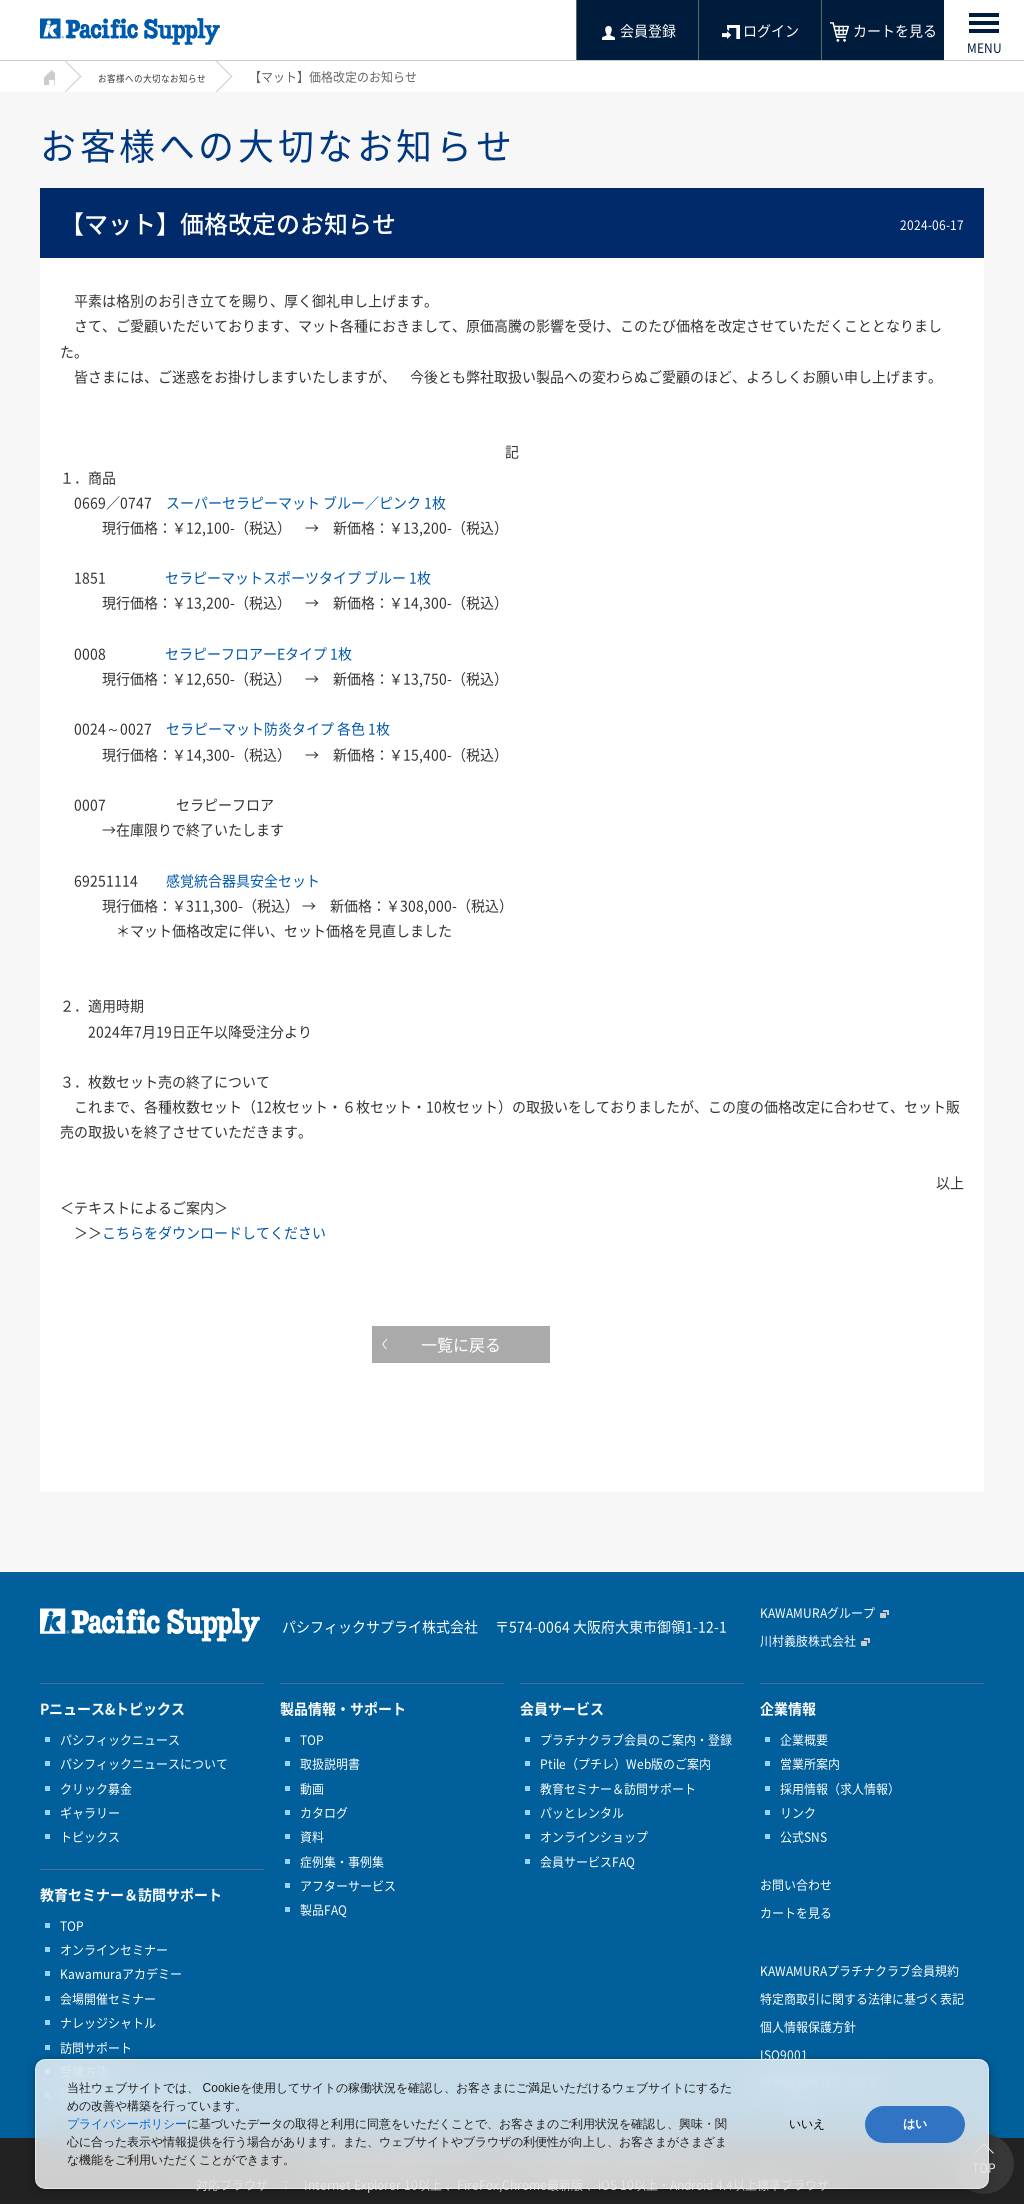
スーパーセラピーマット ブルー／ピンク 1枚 (306, 502)
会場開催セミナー (108, 1999)
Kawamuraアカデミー (121, 1974)
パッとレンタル (582, 1813)
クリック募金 (96, 1789)
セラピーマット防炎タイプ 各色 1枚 (278, 728)
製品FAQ (323, 1910)
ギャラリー (90, 1813)
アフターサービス (348, 1886)
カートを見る (796, 1913)
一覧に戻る (512, 1349)
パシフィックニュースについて (144, 1764)
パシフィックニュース (120, 1740)
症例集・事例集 (342, 1862)
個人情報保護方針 (808, 2027)
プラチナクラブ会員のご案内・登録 (636, 1740)
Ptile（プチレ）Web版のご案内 (625, 1764)
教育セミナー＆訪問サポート (618, 1789)
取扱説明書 (330, 1764)
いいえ (807, 2124)
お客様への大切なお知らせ (170, 77)
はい (915, 2124)
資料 (312, 1837)
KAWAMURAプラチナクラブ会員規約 (859, 1971)
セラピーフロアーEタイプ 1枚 (258, 653)
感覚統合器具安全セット (243, 880)
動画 (312, 1789)
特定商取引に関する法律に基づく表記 (862, 1999)
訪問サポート (96, 2048)
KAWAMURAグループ (817, 1613)
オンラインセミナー (114, 1950)
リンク (798, 1813)
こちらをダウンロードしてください (214, 1232)
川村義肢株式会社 (808, 1641)
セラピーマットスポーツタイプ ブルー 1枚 (298, 577)
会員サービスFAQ (587, 1862)
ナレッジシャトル (108, 2023)
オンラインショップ (594, 1837)
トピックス (90, 1837)
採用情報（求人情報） (840, 1789)
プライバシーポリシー (127, 2124)
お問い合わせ (796, 1885)
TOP (72, 1926)
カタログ (324, 1813)
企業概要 (804, 1740)
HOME (47, 74)
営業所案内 (810, 1764)
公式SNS (803, 1837)
